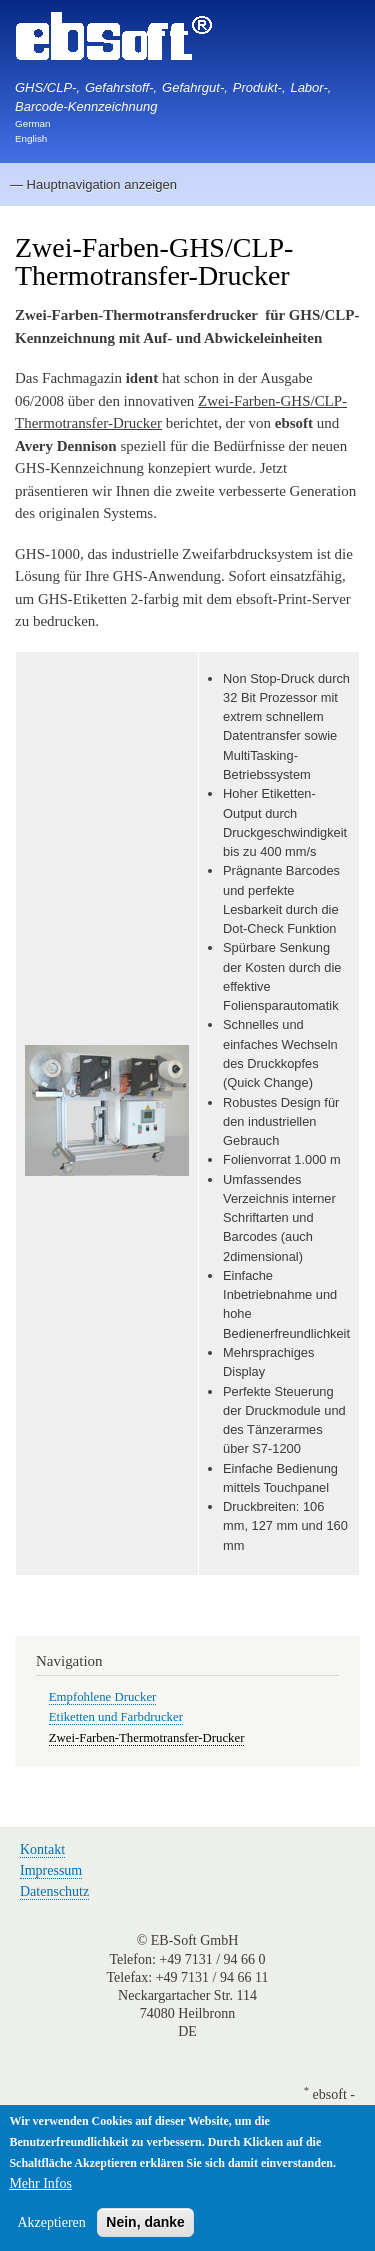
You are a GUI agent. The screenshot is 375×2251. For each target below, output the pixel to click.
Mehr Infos (40, 2185)
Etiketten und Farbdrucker (116, 1717)
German (33, 123)
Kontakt (42, 1849)
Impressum (51, 1870)
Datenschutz (54, 1891)
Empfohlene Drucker (103, 1697)
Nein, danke (145, 2224)
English (31, 138)
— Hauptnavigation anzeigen (93, 184)
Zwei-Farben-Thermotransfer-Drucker (147, 1738)
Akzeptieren (51, 2224)
